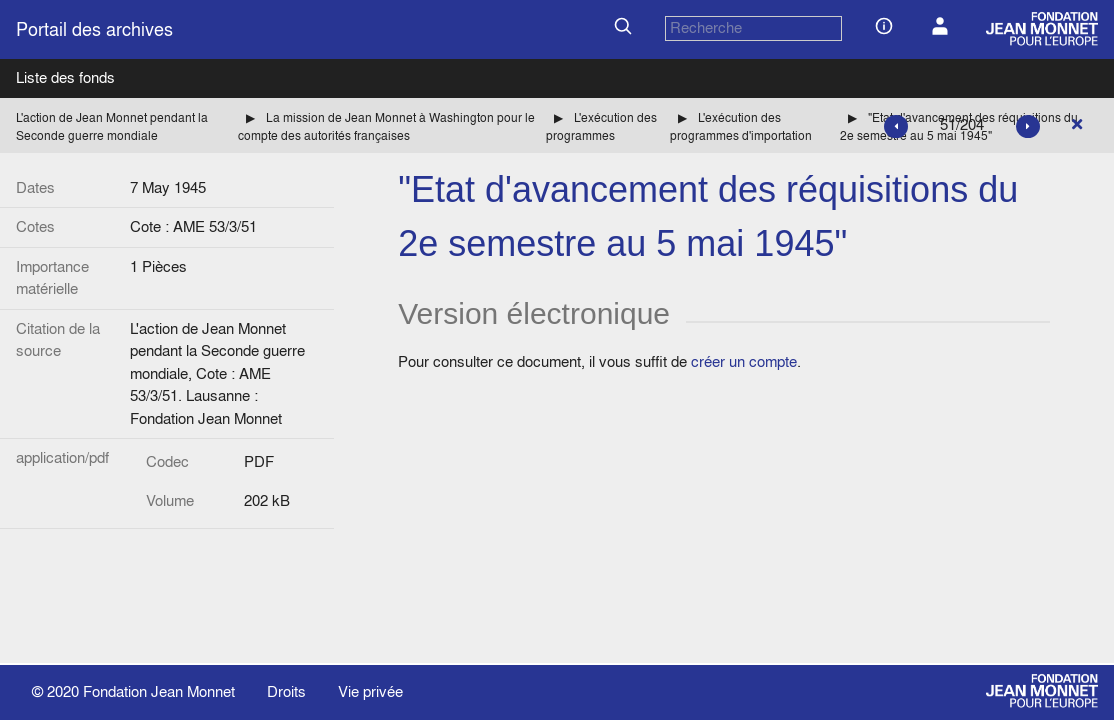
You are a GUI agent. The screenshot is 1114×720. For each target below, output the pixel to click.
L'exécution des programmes (601, 126)
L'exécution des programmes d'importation (741, 126)
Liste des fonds (65, 77)
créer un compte (744, 361)
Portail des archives (94, 29)
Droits (286, 691)
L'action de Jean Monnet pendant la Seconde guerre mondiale (112, 126)
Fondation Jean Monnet (159, 691)
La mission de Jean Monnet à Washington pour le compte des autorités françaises (386, 126)
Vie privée (370, 691)
